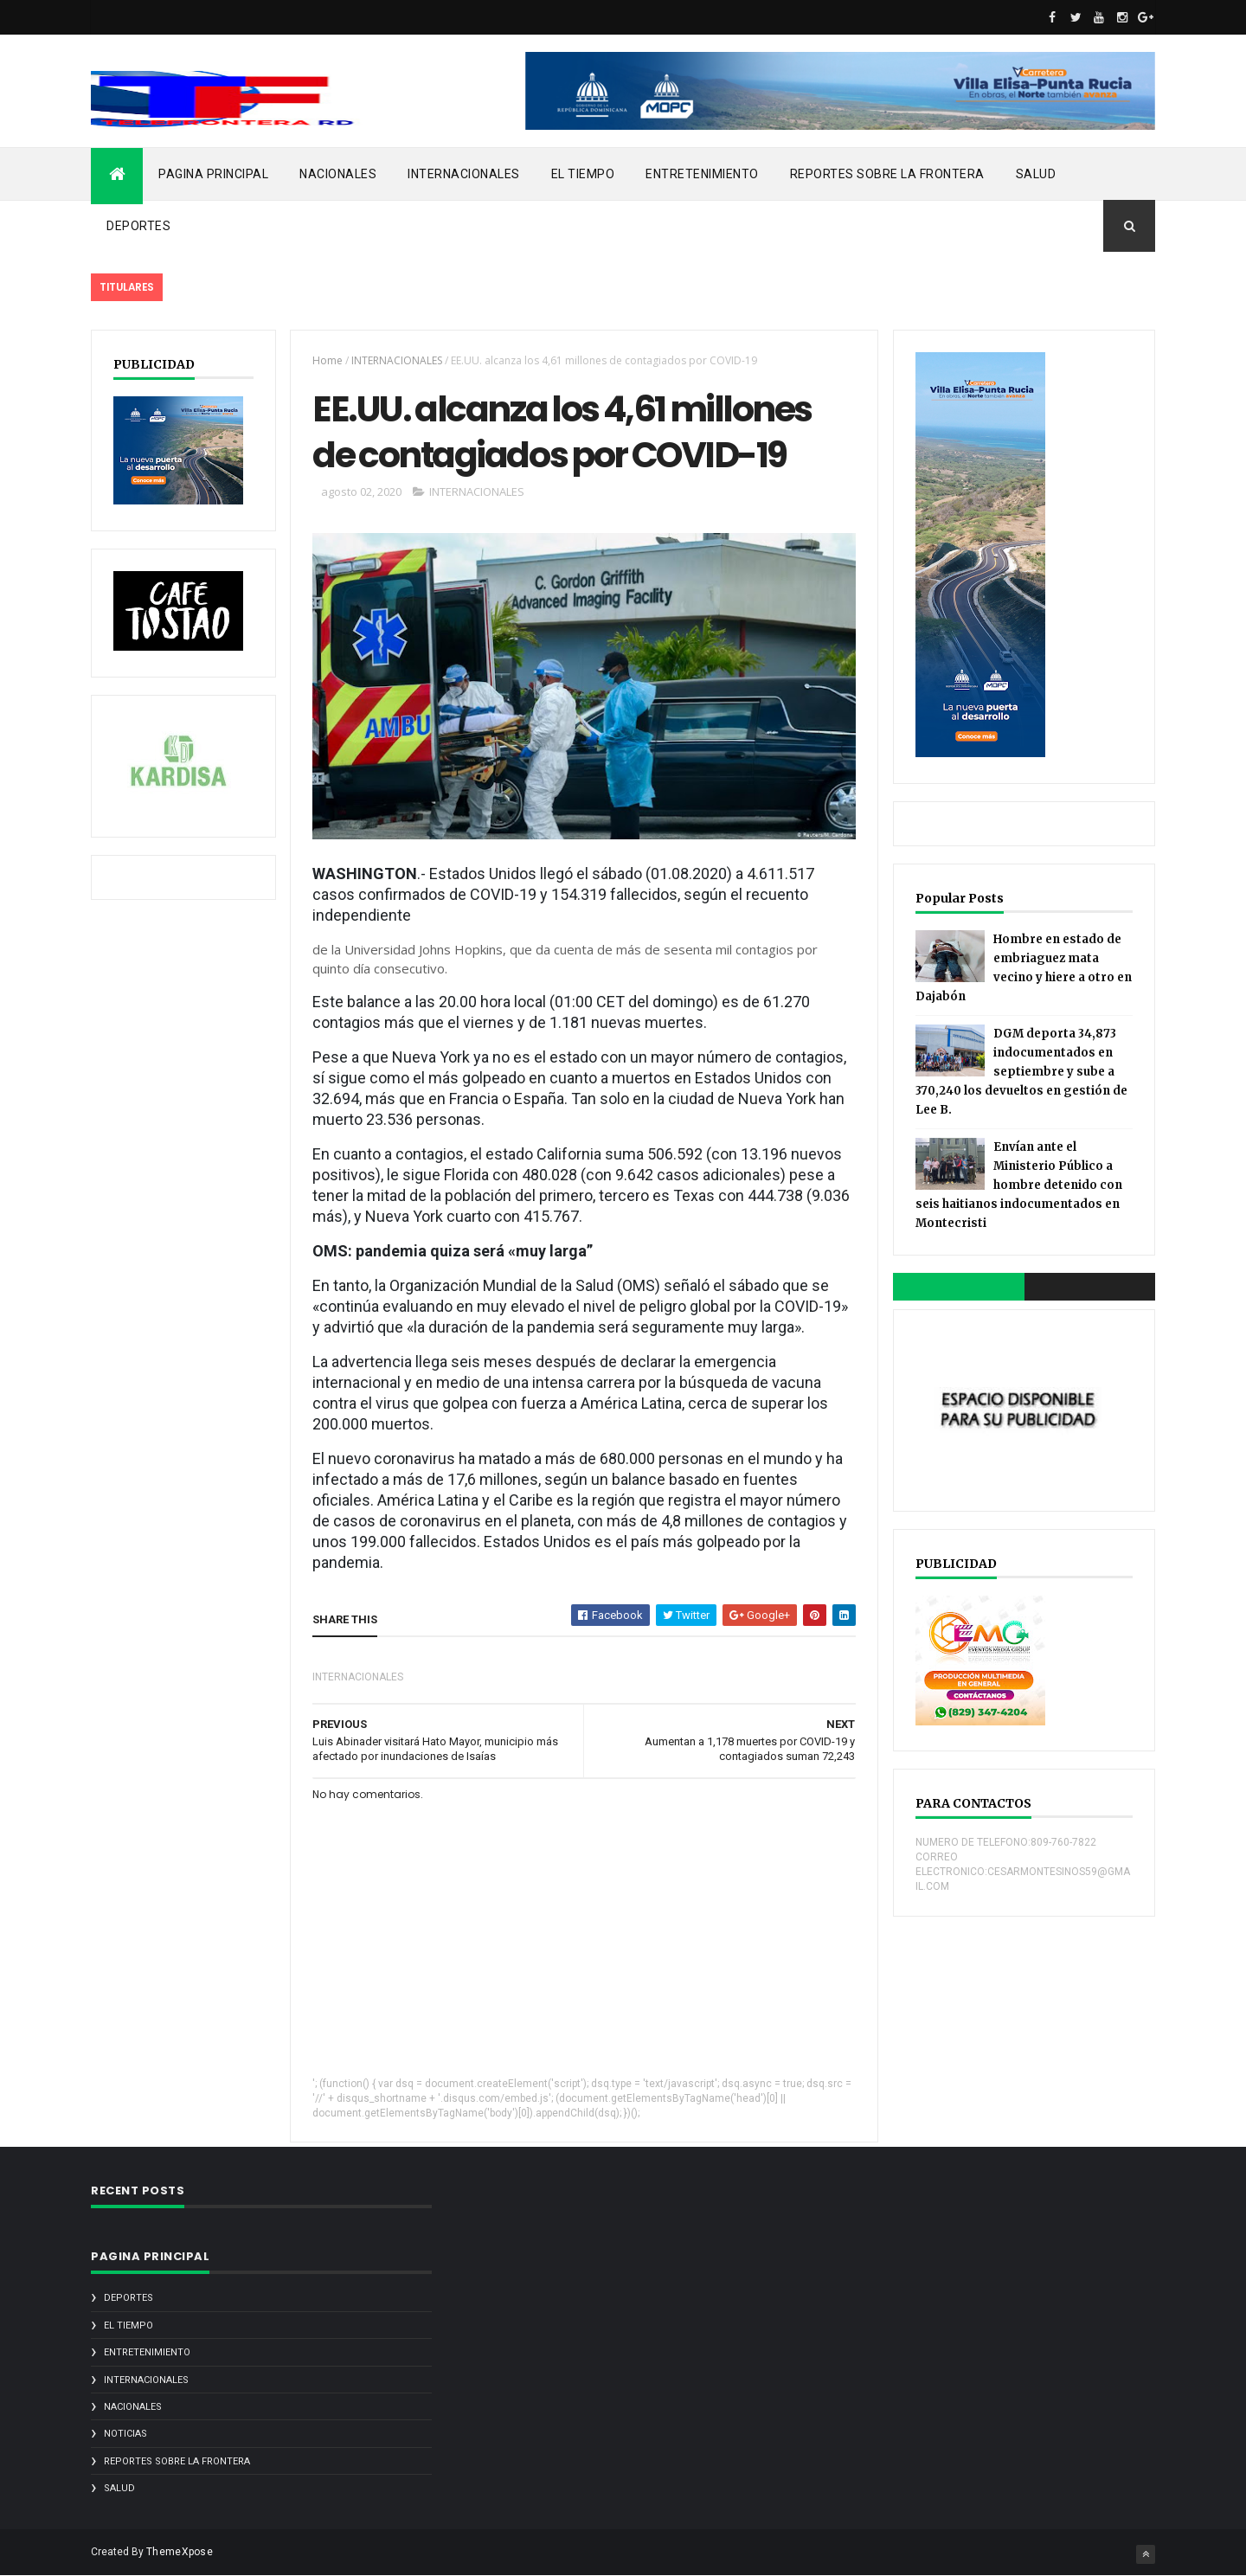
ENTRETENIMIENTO (702, 174)
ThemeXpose (179, 2552)
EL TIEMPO (583, 174)
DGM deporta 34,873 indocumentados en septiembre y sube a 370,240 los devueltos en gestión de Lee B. (1021, 1071)
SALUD (1036, 174)
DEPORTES (138, 226)
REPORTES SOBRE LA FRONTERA (887, 174)
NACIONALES (337, 174)
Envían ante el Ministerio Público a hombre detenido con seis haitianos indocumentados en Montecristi (1018, 1185)
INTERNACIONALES (464, 174)
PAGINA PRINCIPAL (213, 174)
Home (327, 360)
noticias (125, 2433)
